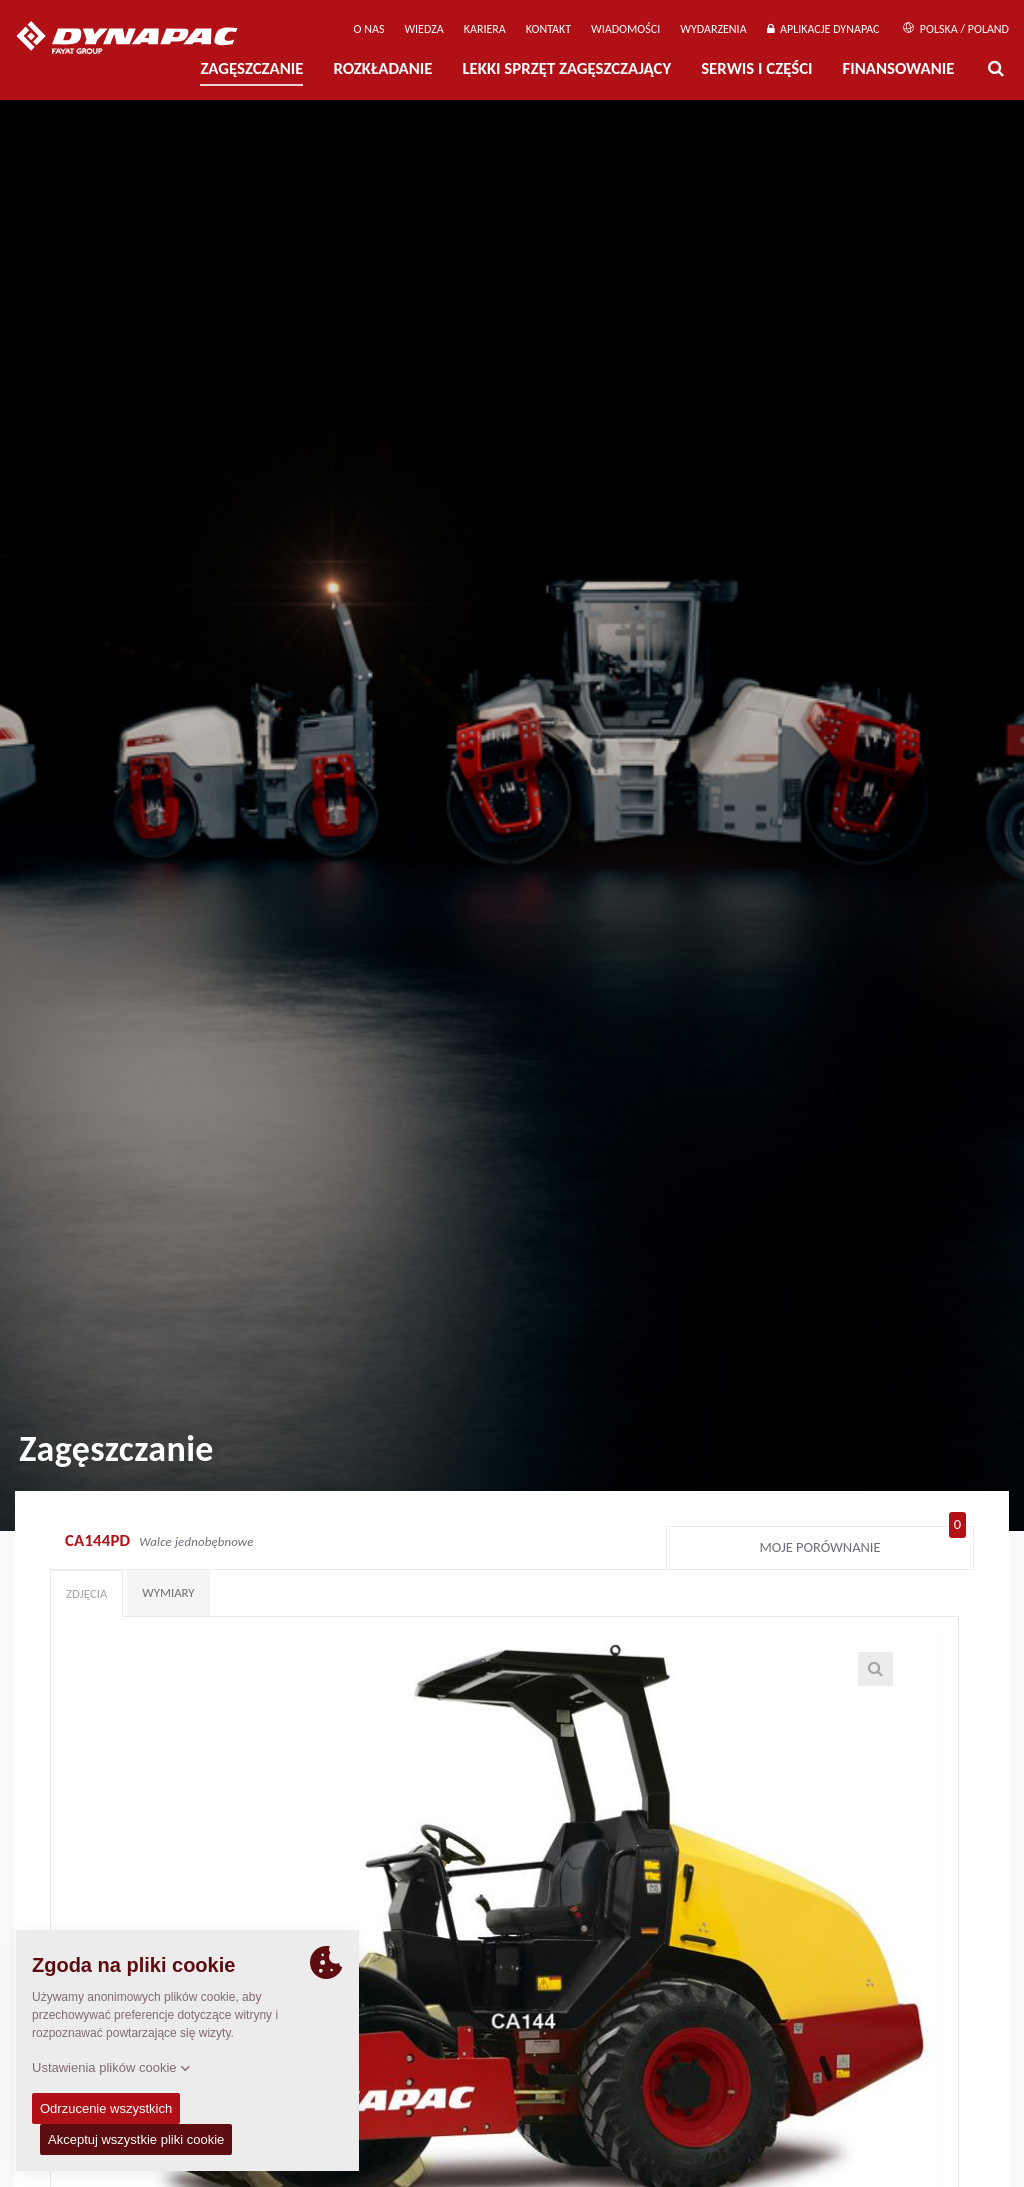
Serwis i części (756, 68)
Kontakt (548, 29)
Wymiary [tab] (168, 1592)
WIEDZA (423, 29)
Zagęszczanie (251, 68)
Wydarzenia (713, 29)
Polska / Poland (956, 29)
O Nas (369, 29)
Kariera (485, 29)
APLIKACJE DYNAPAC (823, 29)
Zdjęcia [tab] (86, 1593)
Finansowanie (899, 68)
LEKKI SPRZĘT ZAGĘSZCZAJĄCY (566, 68)
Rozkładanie (382, 68)
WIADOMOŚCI (625, 29)
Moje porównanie (863, 1543)
